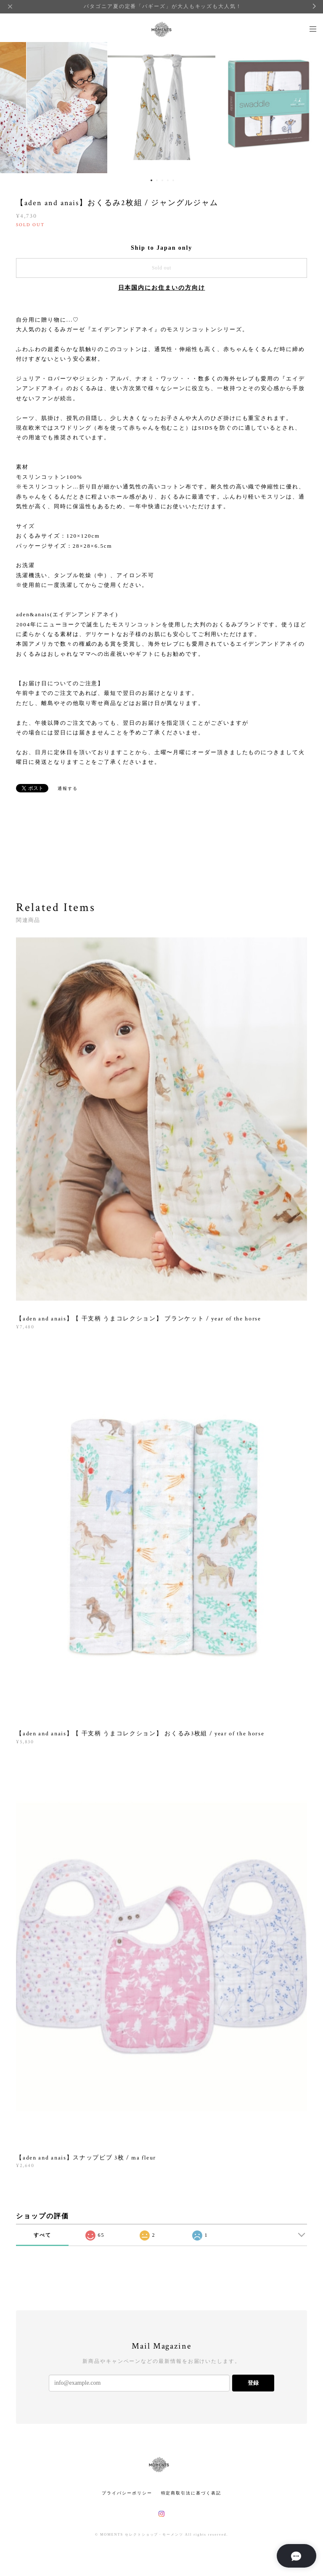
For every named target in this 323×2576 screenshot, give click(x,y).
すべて (42, 2235)
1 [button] (151, 180)
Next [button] (310, 106)
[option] (161, 106)
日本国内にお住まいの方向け (161, 288)
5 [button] (173, 180)
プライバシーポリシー (127, 2493)
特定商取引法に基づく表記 (191, 2493)
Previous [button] (12, 106)
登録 (253, 2383)
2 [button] (157, 180)
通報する (68, 788)
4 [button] (168, 180)
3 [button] (162, 180)
